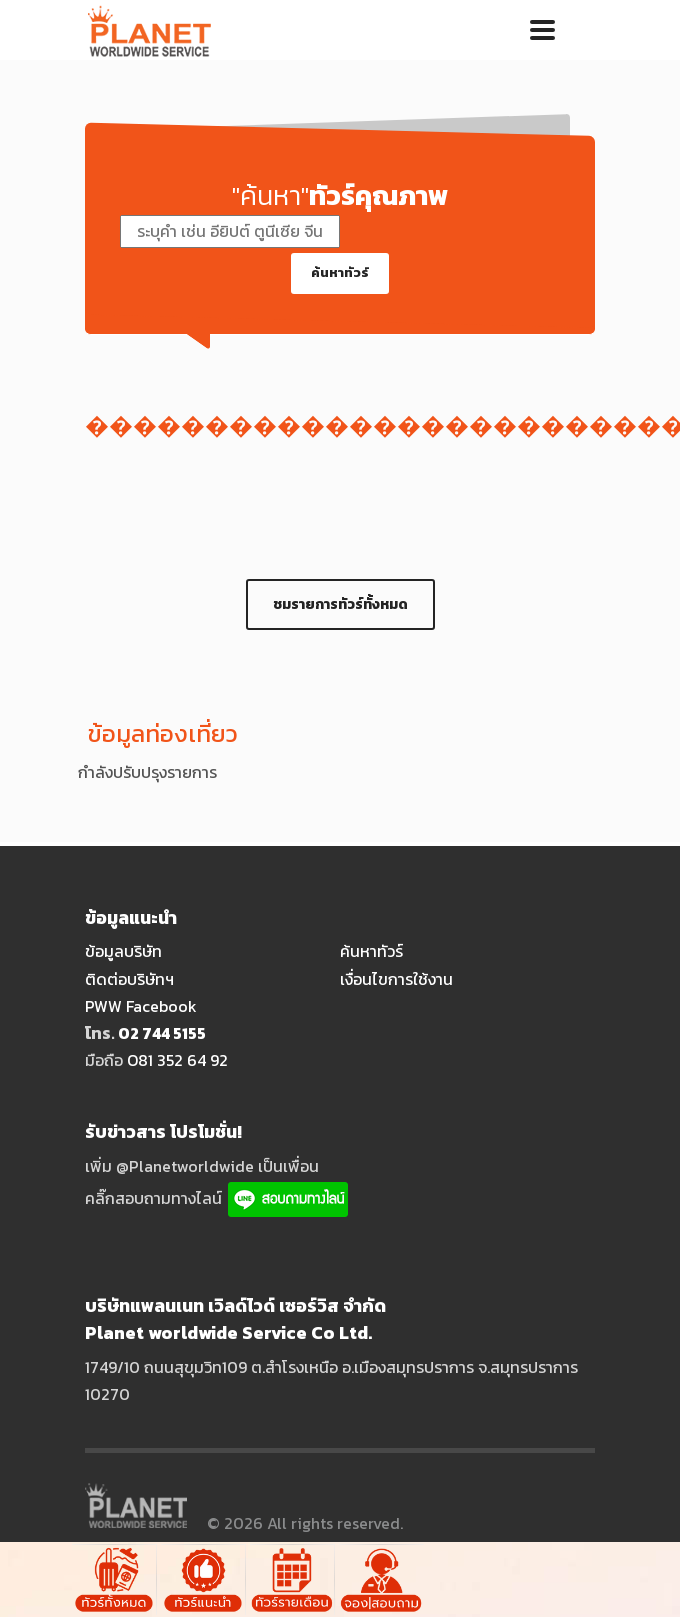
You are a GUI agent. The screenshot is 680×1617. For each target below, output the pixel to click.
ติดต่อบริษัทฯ (129, 979)
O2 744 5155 (162, 1033)
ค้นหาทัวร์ (340, 272)
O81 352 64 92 (177, 1060)
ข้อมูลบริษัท (123, 951)
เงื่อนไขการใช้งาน (396, 979)
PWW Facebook (141, 1006)
